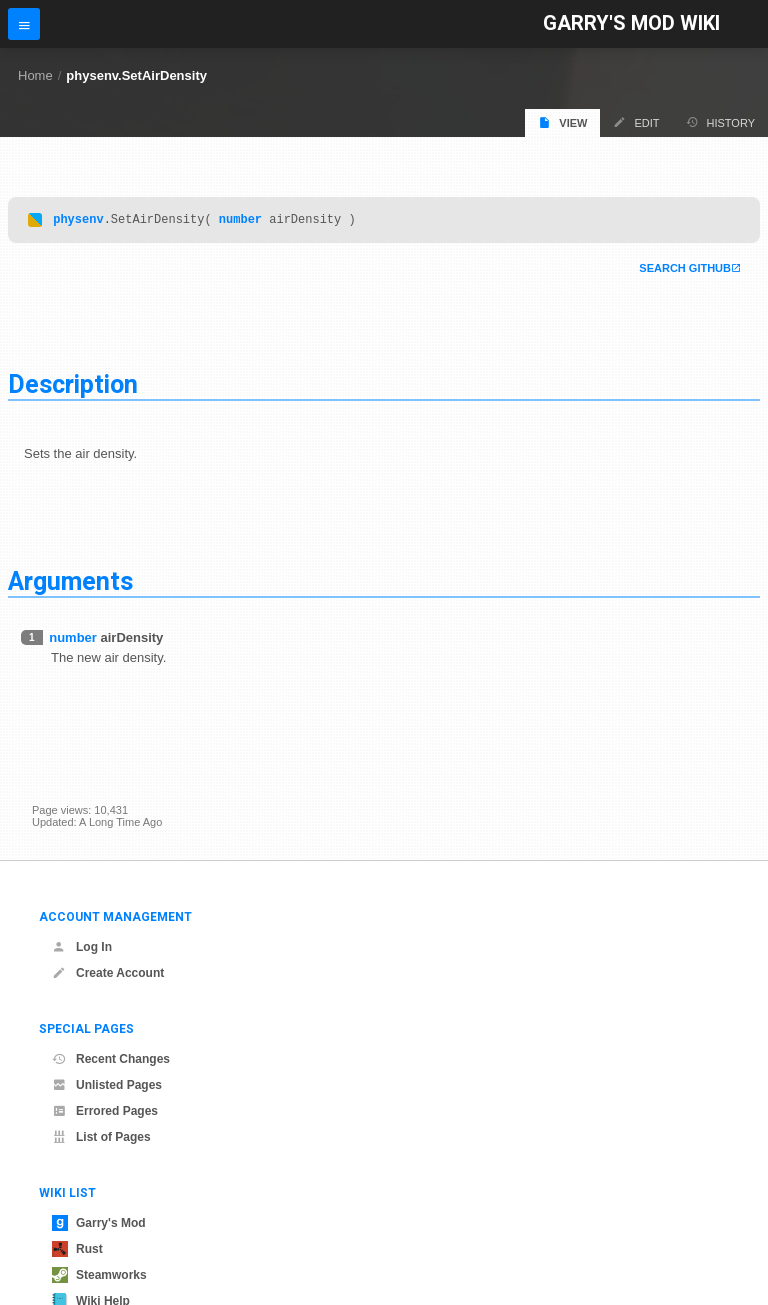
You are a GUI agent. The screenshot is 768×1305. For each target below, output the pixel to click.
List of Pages (101, 1137)
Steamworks (99, 1275)
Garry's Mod (99, 1223)
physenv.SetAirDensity (136, 75)
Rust (77, 1249)
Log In (82, 947)
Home (35, 75)
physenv (78, 221)
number (240, 221)
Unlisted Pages (107, 1085)
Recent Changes (111, 1059)
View (562, 122)
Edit (636, 122)
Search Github (685, 271)
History (721, 122)
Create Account (108, 973)
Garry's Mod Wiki (631, 23)
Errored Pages (105, 1111)
